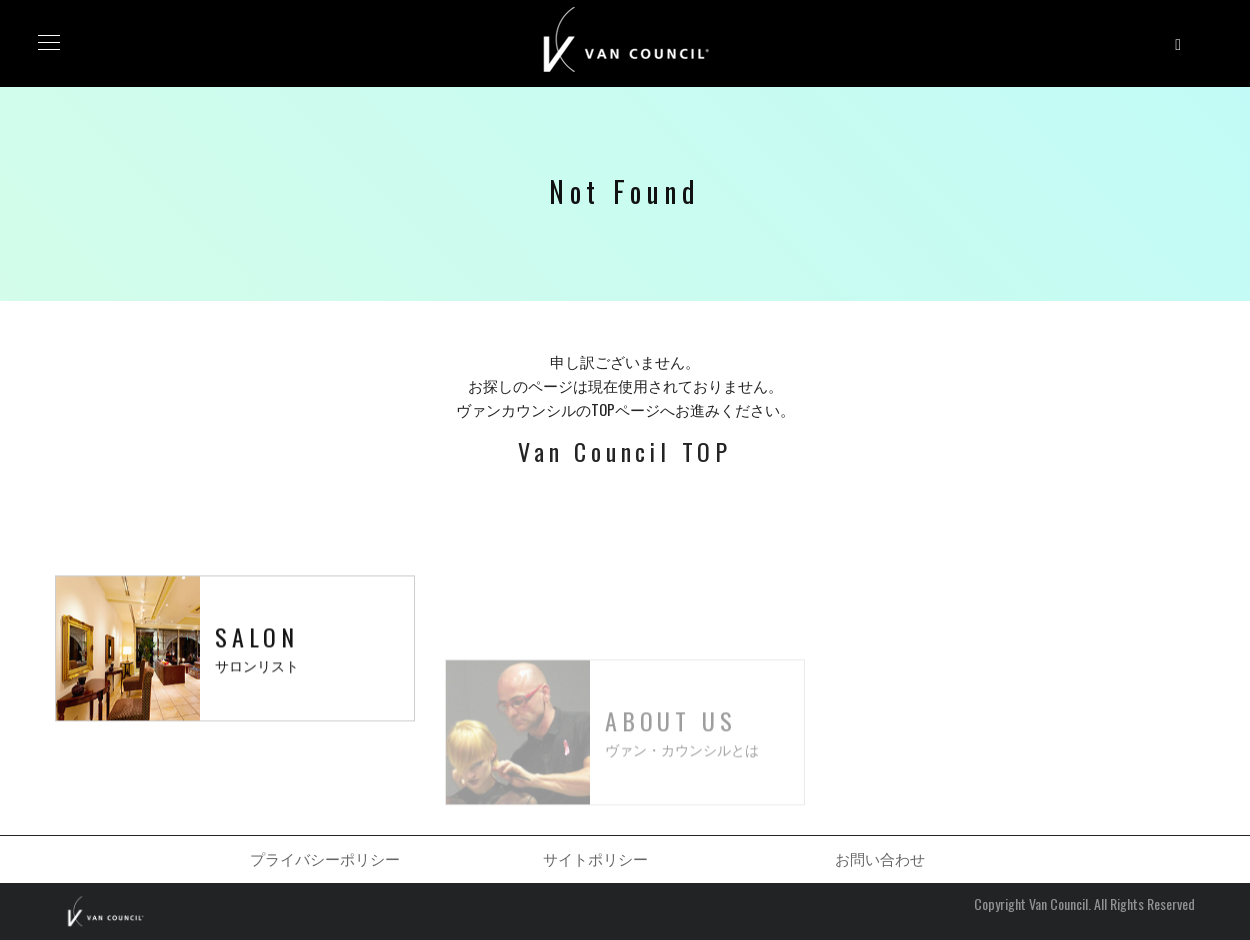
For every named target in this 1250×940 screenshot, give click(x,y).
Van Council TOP (625, 451)
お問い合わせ (880, 858)
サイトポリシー (595, 858)
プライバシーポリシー (325, 858)
